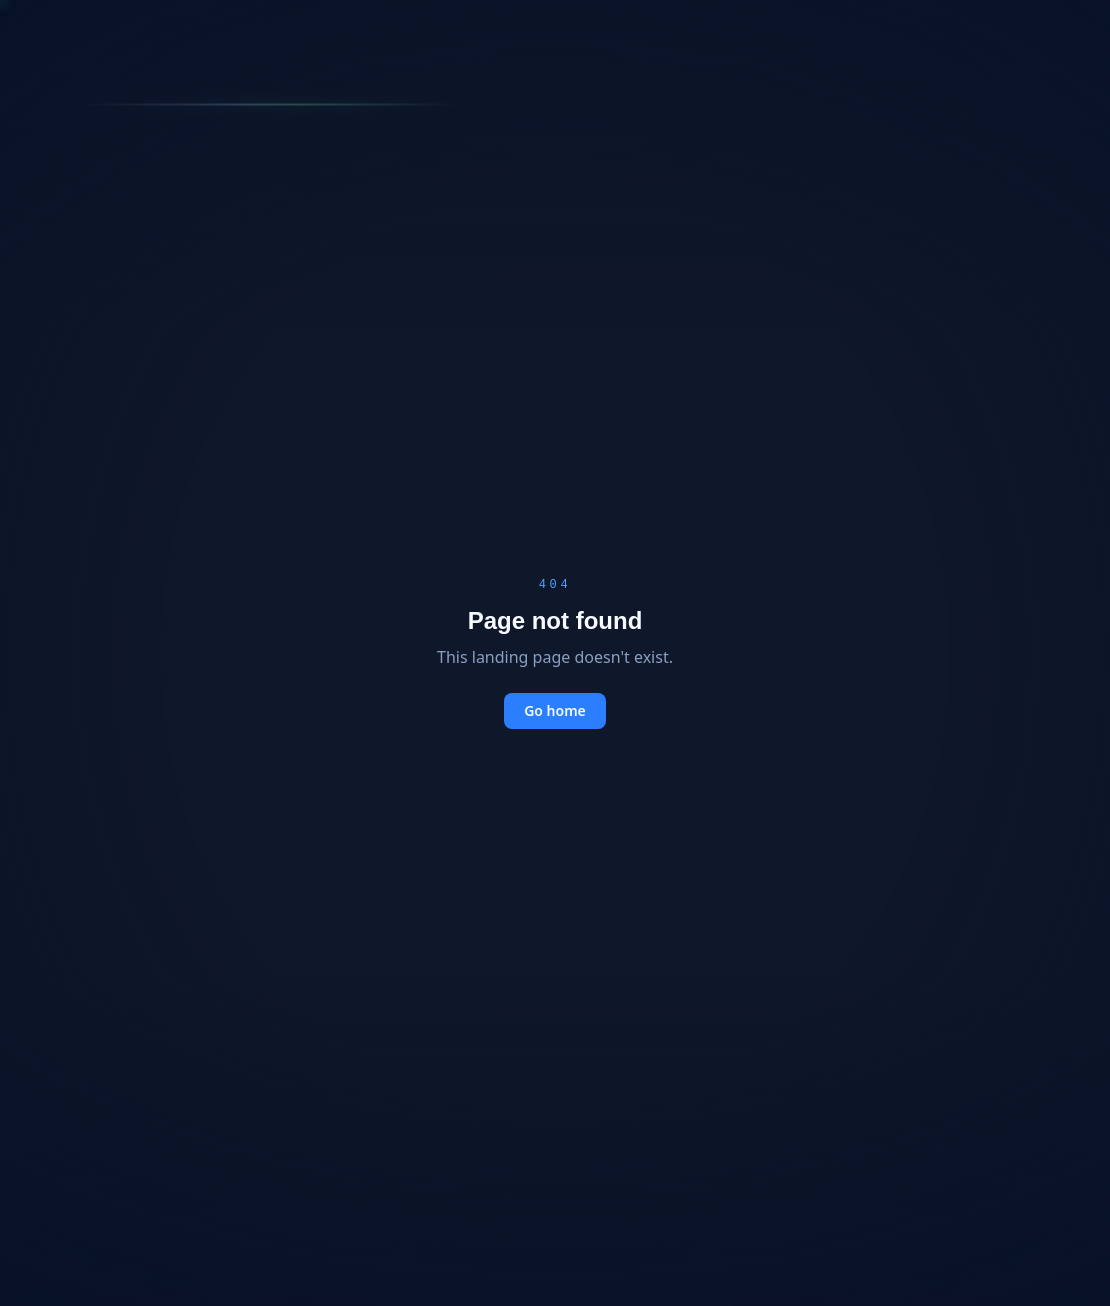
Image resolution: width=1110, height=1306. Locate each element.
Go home (555, 710)
